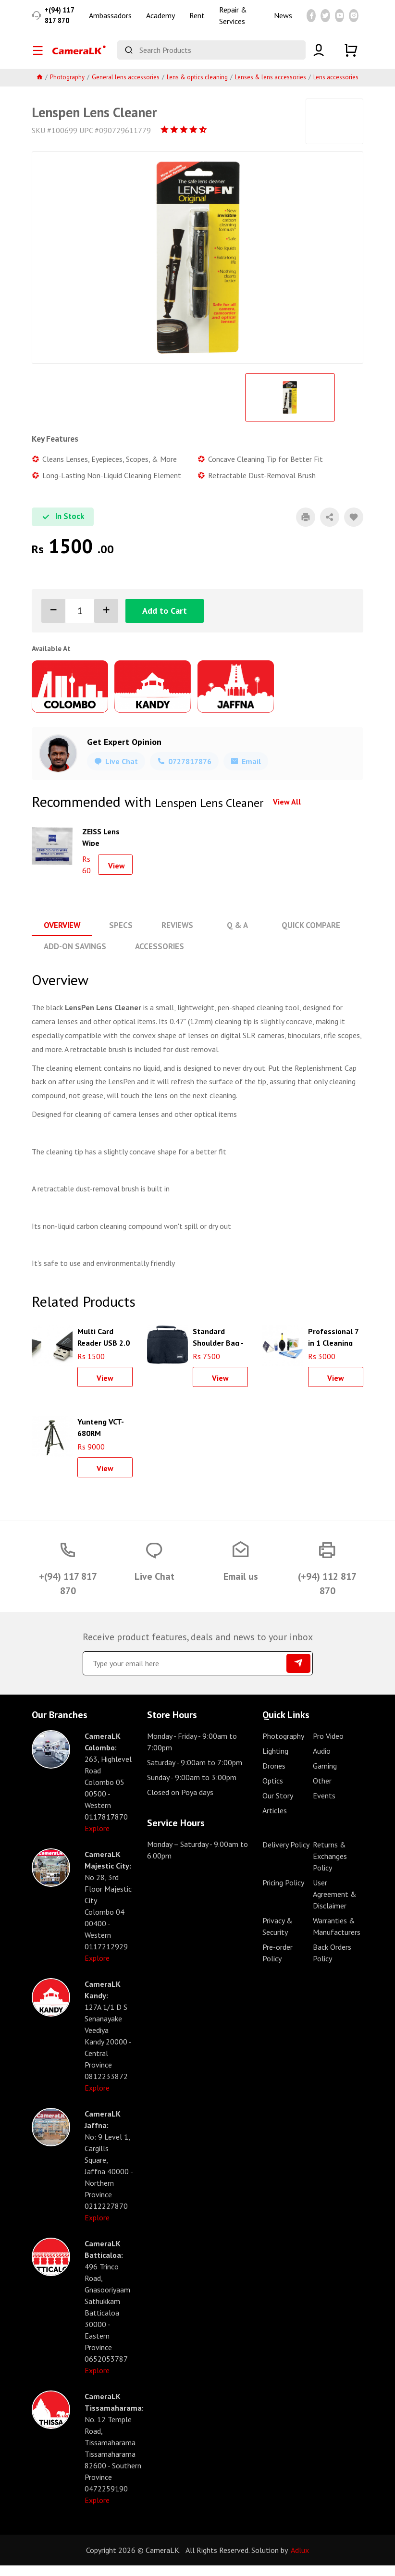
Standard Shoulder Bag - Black (218, 1346)
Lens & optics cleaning (197, 89)
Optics (272, 1791)
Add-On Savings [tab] (74, 957)
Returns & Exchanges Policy (330, 1866)
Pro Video (328, 1746)
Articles (274, 1821)
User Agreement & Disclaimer (335, 1904)
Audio (322, 1761)
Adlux (300, 2560)
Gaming (325, 1776)
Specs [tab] (118, 936)
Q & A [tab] (231, 936)
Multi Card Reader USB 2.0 (103, 1346)
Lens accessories (335, 89)
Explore (97, 1839)
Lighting (275, 1761)
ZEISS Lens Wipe (101, 847)
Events (324, 1806)
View (116, 877)
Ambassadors (110, 21)
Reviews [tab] (172, 936)
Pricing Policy (283, 1893)
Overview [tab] (61, 936)
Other (322, 1791)
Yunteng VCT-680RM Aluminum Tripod (100, 1437)
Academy (160, 21)
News (283, 21)
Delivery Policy (285, 1855)
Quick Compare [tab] (302, 936)
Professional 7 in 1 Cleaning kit (333, 1346)
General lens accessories (126, 89)
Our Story (277, 1806)
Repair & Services (233, 21)
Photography (67, 89)
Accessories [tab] (156, 957)
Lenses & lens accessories (270, 89)
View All (287, 813)
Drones (273, 1776)
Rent (197, 21)
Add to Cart (164, 622)
